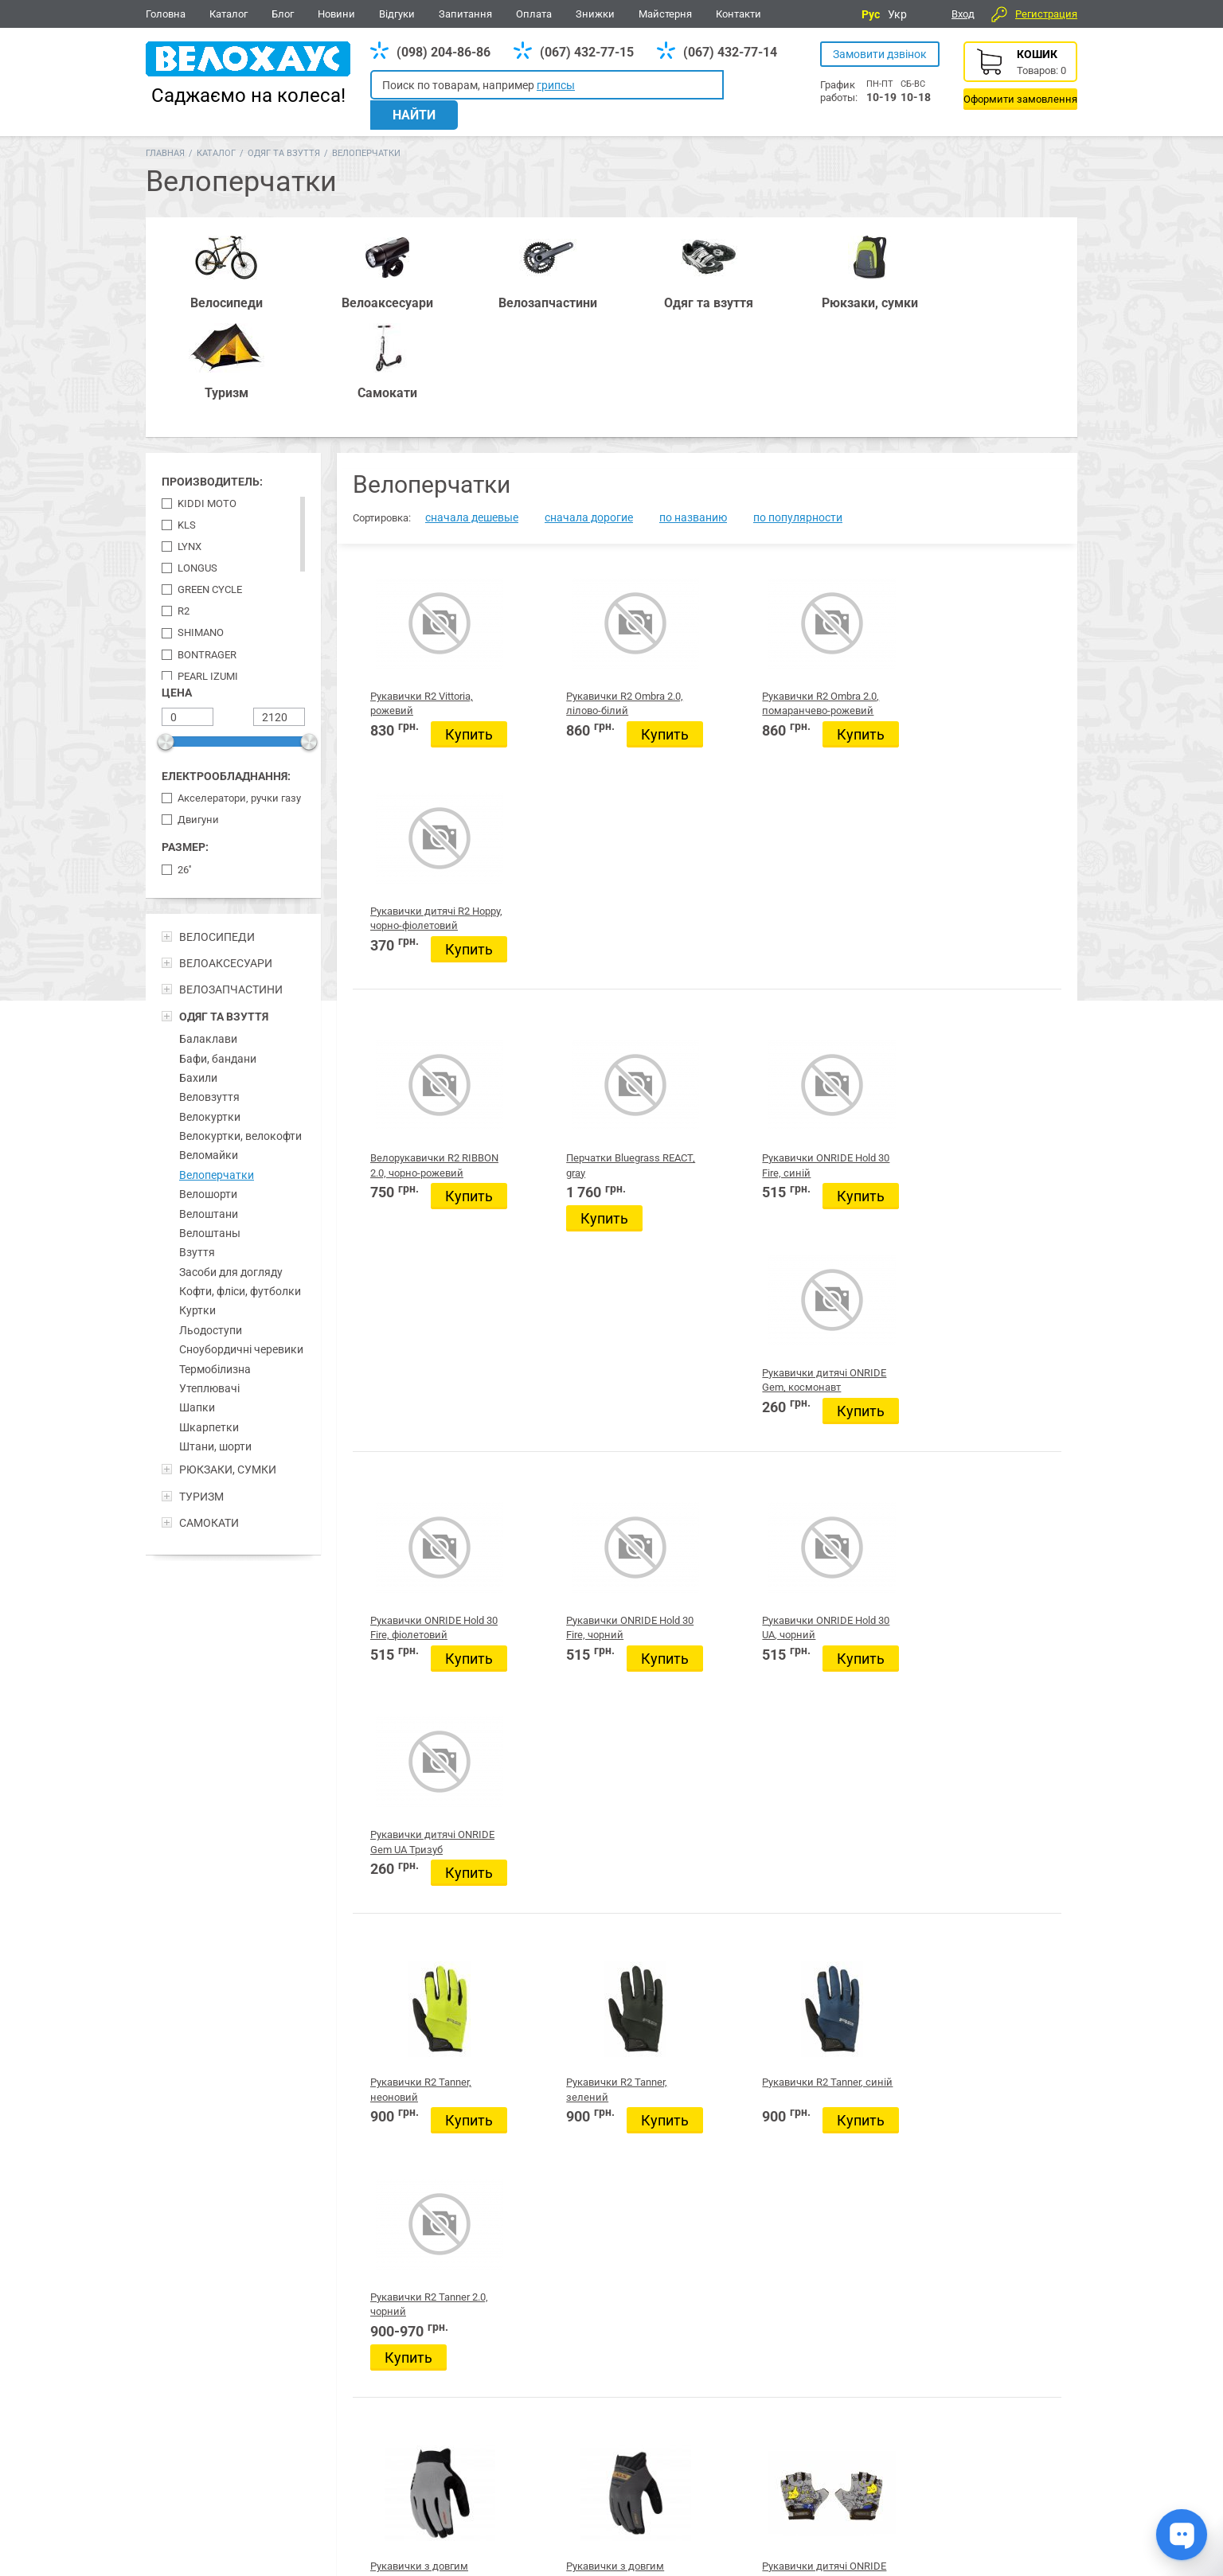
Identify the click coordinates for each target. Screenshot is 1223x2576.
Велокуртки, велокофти (240, 1029)
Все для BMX (615, 2389)
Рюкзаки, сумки (496, 2389)
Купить (408, 650)
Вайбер (969, 2390)
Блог (283, 14)
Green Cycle (210, 483)
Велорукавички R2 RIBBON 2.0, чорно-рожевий (414, 872)
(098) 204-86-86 (443, 52)
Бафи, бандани (217, 951)
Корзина (1020, 75)
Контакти (738, 14)
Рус (871, 14)
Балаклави (208, 932)
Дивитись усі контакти (593, 2503)
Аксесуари (384, 2389)
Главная (165, 136)
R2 (184, 504)
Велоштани (208, 1106)
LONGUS (197, 461)
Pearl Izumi (208, 569)
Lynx (189, 440)
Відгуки (397, 14)
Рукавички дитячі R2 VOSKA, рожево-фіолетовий (603, 2213)
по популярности (797, 410)
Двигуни (198, 713)
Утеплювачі (209, 1281)
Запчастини (285, 2389)
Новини (336, 14)
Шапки (197, 1300)
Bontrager (207, 547)
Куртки (197, 1203)
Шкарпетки (209, 1320)
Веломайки (208, 1048)
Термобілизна (215, 1261)
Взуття (197, 1145)
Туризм (828, 2389)
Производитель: (212, 375)
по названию (693, 410)
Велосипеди (182, 2389)
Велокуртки (209, 1010)
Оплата (534, 14)
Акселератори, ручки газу (239, 691)
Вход (963, 14)
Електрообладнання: (226, 669)
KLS (187, 418)
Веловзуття (209, 990)
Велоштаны (209, 1126)
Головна (166, 14)
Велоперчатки (216, 1068)
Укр (897, 14)
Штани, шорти (215, 1339)
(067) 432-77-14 (730, 52)
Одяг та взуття (284, 136)
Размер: (185, 740)
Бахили (198, 971)
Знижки (595, 14)
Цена (177, 586)
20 (788, 2325)
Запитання (465, 14)
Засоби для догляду (231, 1165)
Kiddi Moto (207, 397)
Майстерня (665, 14)
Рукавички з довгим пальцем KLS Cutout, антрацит (602, 1677)
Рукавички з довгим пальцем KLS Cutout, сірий (419, 1677)
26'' (184, 763)
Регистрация (1046, 14)
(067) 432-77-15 (587, 52)
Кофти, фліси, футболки (240, 1184)
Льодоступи (210, 1223)
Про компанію (1020, 2494)
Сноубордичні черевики (241, 1242)
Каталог (228, 14)
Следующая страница (970, 2325)
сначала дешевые (471, 410)
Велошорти (208, 1087)
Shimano (201, 526)
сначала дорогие (589, 410)
